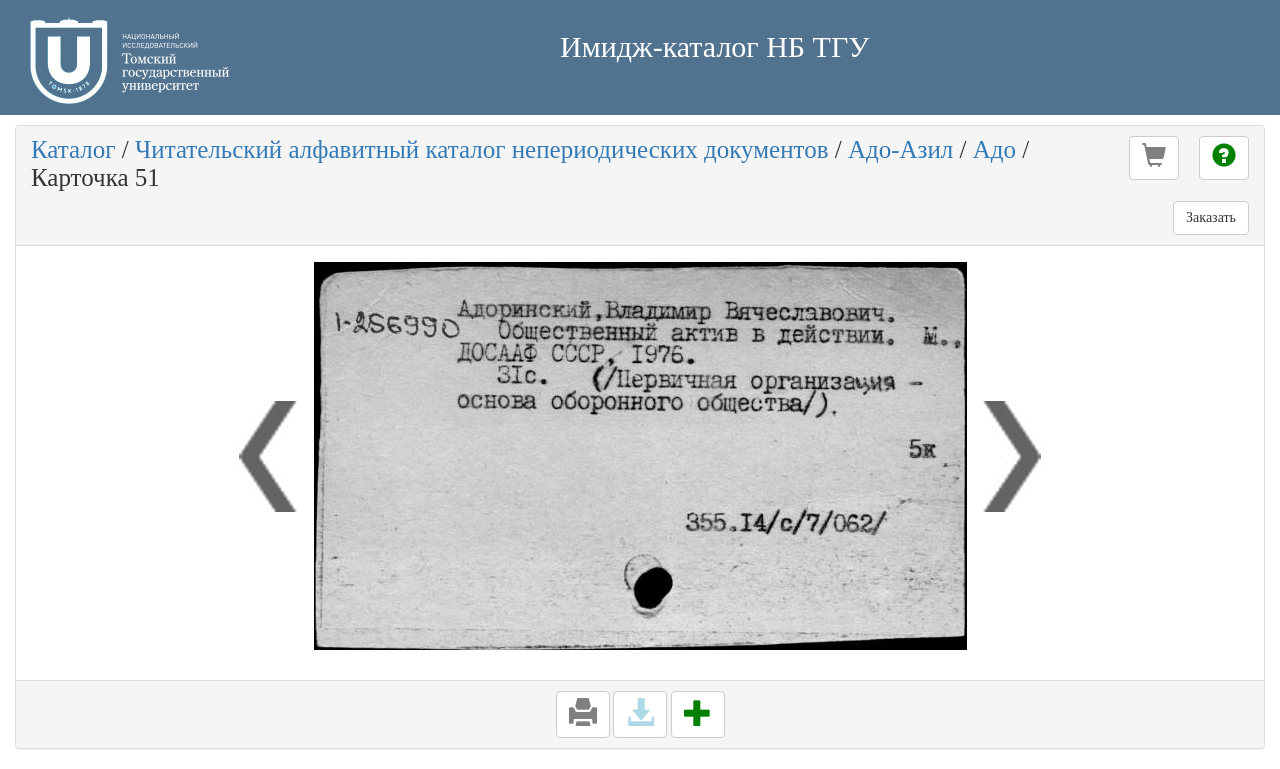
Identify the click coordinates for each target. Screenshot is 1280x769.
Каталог (73, 149)
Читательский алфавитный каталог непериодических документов (481, 149)
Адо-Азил (900, 149)
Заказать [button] (1211, 217)
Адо (994, 149)
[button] (1154, 158)
